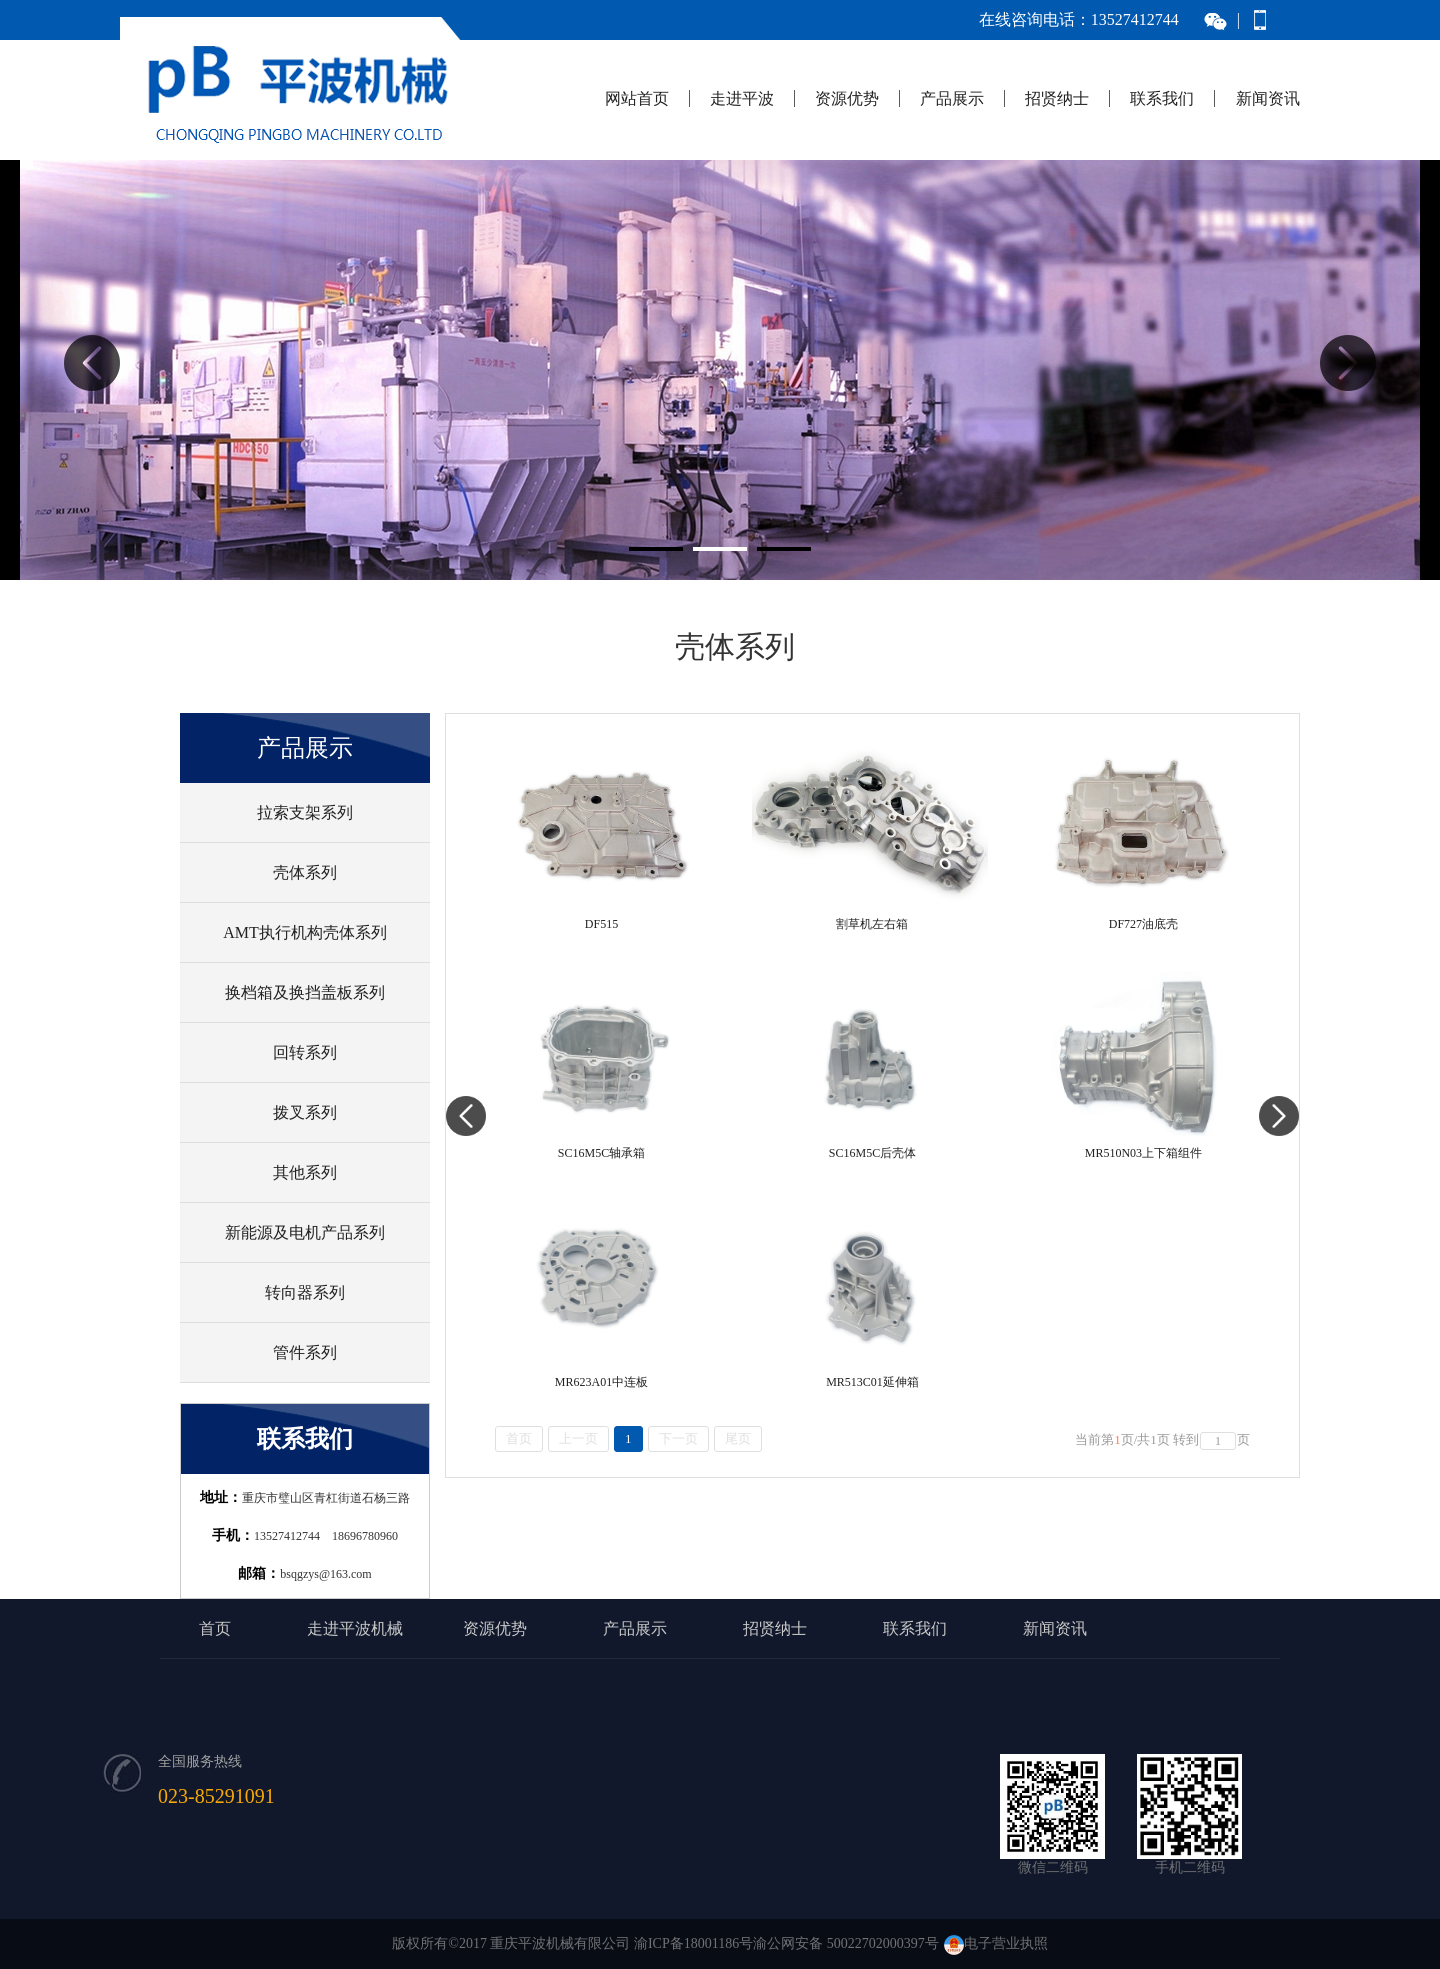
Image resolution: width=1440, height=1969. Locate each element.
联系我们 (1162, 98)
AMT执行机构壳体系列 (305, 932)
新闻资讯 (1268, 98)
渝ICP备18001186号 (693, 1943)
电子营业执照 (996, 1943)
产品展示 (952, 98)
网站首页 (637, 98)
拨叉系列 (305, 1112)
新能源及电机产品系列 (305, 1232)
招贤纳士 (1057, 98)
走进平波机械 (355, 1628)
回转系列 (305, 1052)
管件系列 (305, 1352)
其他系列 (305, 1172)
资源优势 (847, 98)
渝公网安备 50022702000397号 (846, 1943)
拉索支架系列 (305, 812)
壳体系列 (305, 872)
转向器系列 (305, 1292)
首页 (215, 1628)
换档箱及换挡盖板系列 (305, 992)
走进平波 (742, 98)
